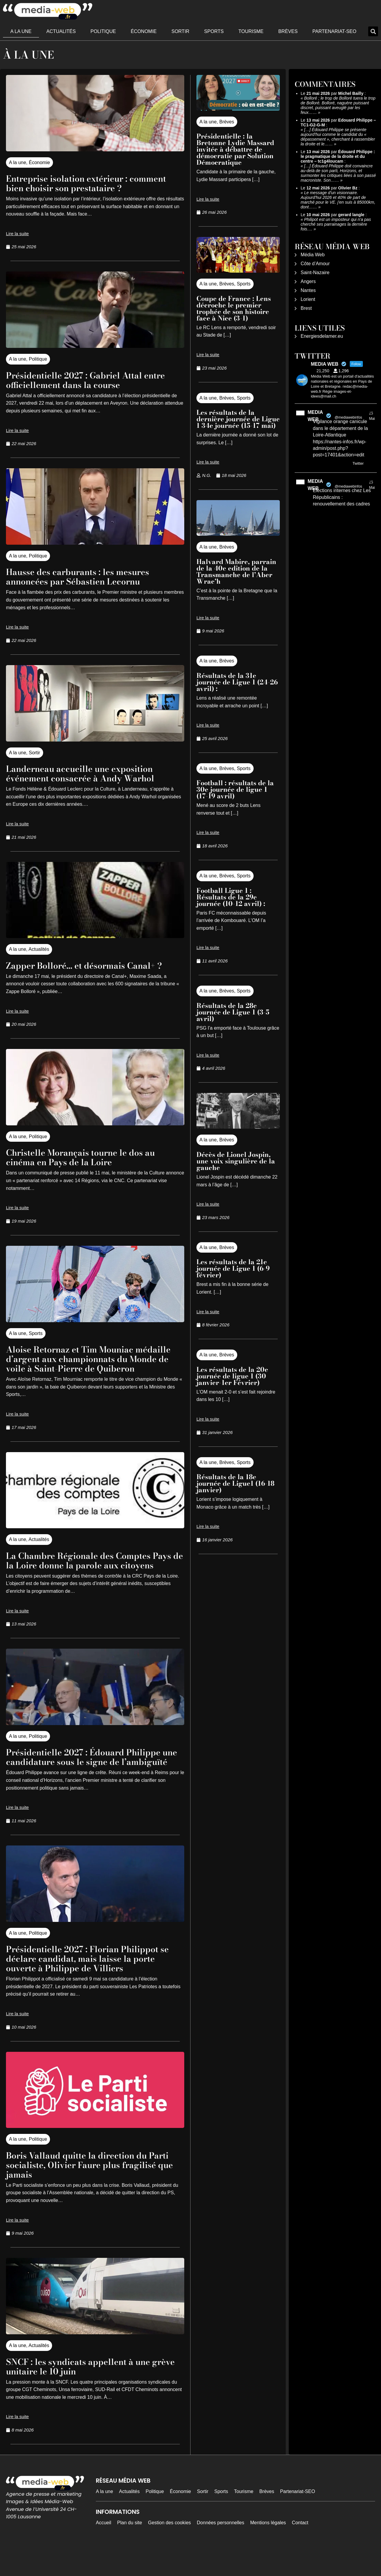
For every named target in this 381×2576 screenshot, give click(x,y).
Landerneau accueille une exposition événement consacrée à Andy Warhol (90, 773)
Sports (214, 31)
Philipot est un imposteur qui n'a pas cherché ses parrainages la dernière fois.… (336, 224)
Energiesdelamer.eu (322, 336)
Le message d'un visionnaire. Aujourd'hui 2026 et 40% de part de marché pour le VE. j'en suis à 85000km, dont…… (338, 199)
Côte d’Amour (315, 263)
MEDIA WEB (315, 416)
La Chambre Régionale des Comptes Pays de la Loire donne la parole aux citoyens (88, 1574)
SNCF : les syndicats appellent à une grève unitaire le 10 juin (87, 2395)
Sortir (180, 31)
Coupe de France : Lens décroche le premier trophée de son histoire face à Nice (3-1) (233, 308)
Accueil (103, 2551)
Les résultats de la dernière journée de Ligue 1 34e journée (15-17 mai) (238, 419)
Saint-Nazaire (315, 272)
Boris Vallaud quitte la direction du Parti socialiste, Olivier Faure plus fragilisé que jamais (85, 2193)
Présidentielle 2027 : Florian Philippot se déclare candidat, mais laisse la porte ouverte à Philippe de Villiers (92, 1987)
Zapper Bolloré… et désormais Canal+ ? (94, 965)
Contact (300, 2551)
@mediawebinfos (348, 417)
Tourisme (250, 31)
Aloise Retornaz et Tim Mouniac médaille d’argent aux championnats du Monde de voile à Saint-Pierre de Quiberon (88, 1363)
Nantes (308, 290)
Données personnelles (220, 2551)
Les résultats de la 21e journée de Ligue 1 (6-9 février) (233, 1268)
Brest (306, 308)
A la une (21, 31)
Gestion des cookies (169, 2551)
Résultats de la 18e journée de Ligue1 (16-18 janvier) (235, 1483)
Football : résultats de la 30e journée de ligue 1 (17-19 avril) (235, 789)
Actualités (61, 31)
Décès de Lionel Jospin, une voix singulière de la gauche (235, 1161)
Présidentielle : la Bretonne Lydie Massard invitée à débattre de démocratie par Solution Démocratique (235, 149)
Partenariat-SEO (335, 31)
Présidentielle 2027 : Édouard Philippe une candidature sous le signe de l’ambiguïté (93, 1780)
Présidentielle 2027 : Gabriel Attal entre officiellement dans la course (83, 380)
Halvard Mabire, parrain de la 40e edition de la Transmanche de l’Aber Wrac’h (236, 571)
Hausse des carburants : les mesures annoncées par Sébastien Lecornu (86, 576)
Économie (144, 31)
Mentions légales (268, 2551)
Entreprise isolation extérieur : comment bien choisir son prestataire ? (93, 183)
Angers (308, 281)
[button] (373, 31)
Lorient (308, 299)
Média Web (313, 254)
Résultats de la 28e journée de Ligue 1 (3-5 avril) (232, 1012)
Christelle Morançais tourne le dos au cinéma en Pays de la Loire (90, 1157)
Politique (103, 31)
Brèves (288, 31)
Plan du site (129, 2551)
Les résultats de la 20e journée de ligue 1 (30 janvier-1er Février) (232, 1376)
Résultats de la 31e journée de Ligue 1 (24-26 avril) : (237, 682)
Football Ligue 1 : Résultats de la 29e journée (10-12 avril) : (231, 897)
